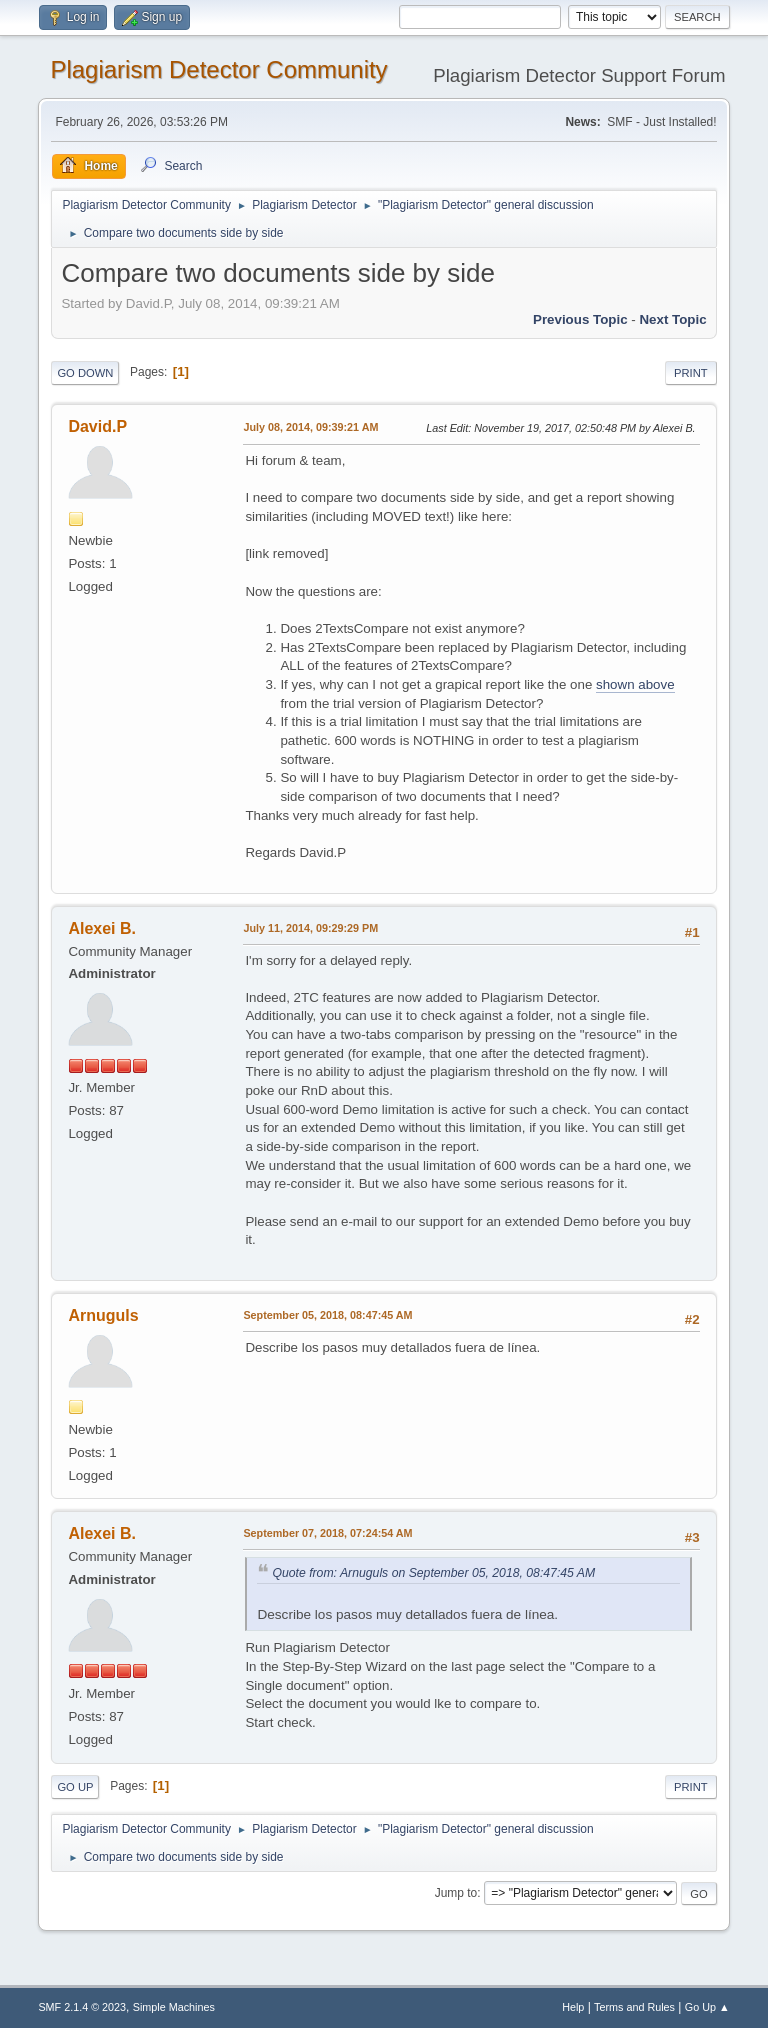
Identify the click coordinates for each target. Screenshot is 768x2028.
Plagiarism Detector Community (218, 69)
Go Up (75, 1787)
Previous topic (580, 319)
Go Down (85, 373)
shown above (635, 684)
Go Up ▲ (707, 2007)
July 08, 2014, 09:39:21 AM (310, 427)
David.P (97, 426)
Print (691, 373)
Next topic (672, 319)
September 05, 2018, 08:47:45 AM (327, 1315)
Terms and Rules (634, 2007)
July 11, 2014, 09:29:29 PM (310, 928)
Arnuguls (103, 1315)
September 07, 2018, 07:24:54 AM (327, 1533)
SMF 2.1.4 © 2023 (82, 2007)
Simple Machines (174, 2007)
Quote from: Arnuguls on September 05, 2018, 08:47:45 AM (433, 1573)
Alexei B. (102, 928)
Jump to (456, 1893)
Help (573, 2007)
